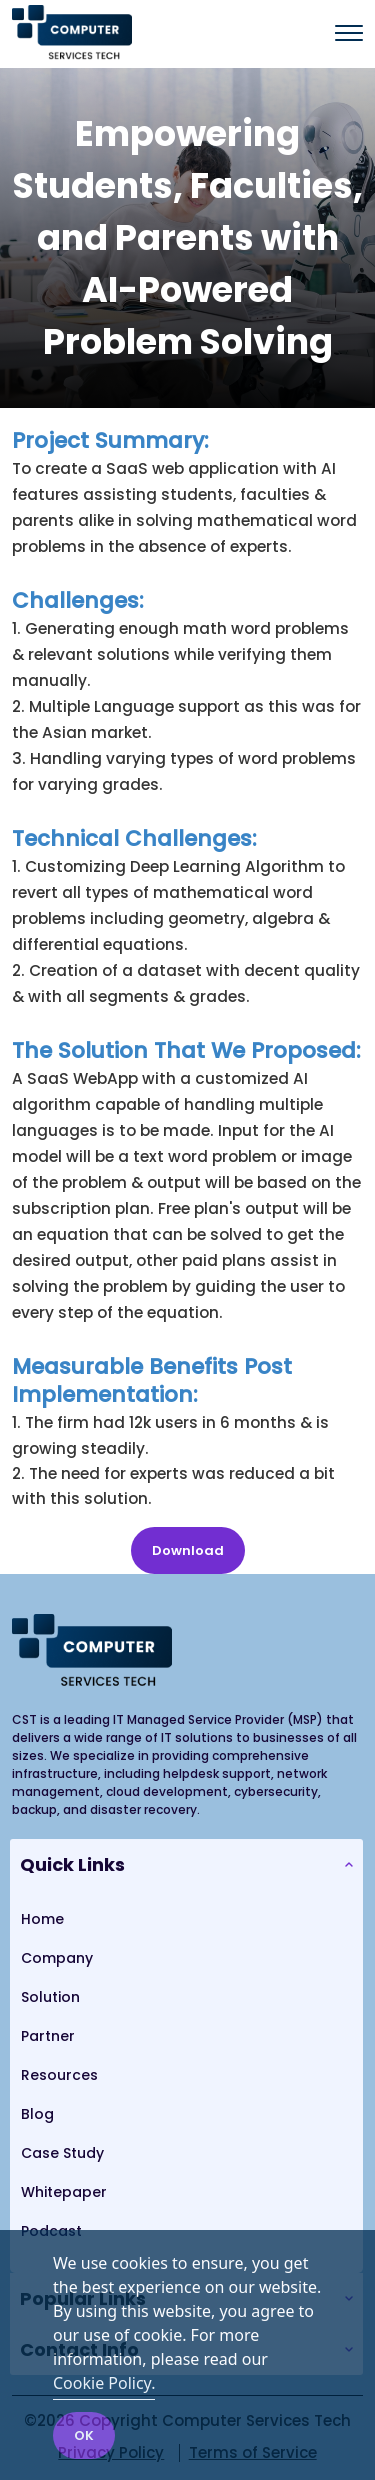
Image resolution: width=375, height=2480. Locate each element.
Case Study (62, 2153)
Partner (48, 2036)
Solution (50, 1997)
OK (84, 2435)
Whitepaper (64, 2192)
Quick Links (72, 1864)
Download (188, 1550)
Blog (37, 2114)
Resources (59, 2075)
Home (42, 1919)
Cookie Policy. (104, 2383)
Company (57, 1958)
